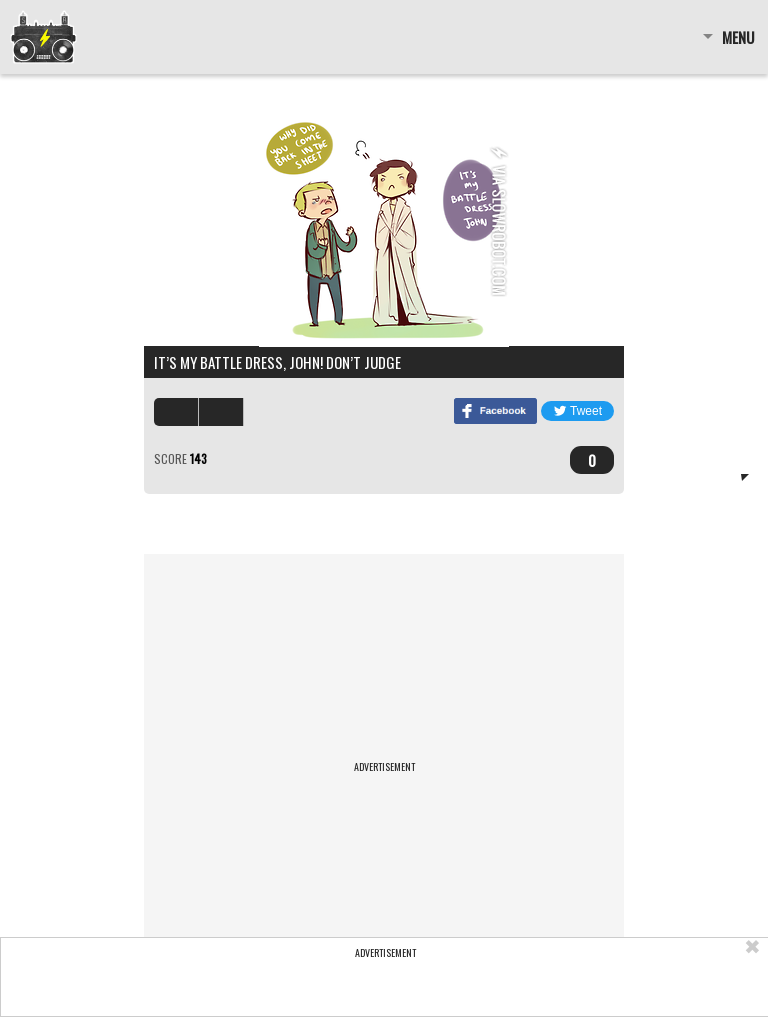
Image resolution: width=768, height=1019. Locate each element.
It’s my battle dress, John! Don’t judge (277, 362)
